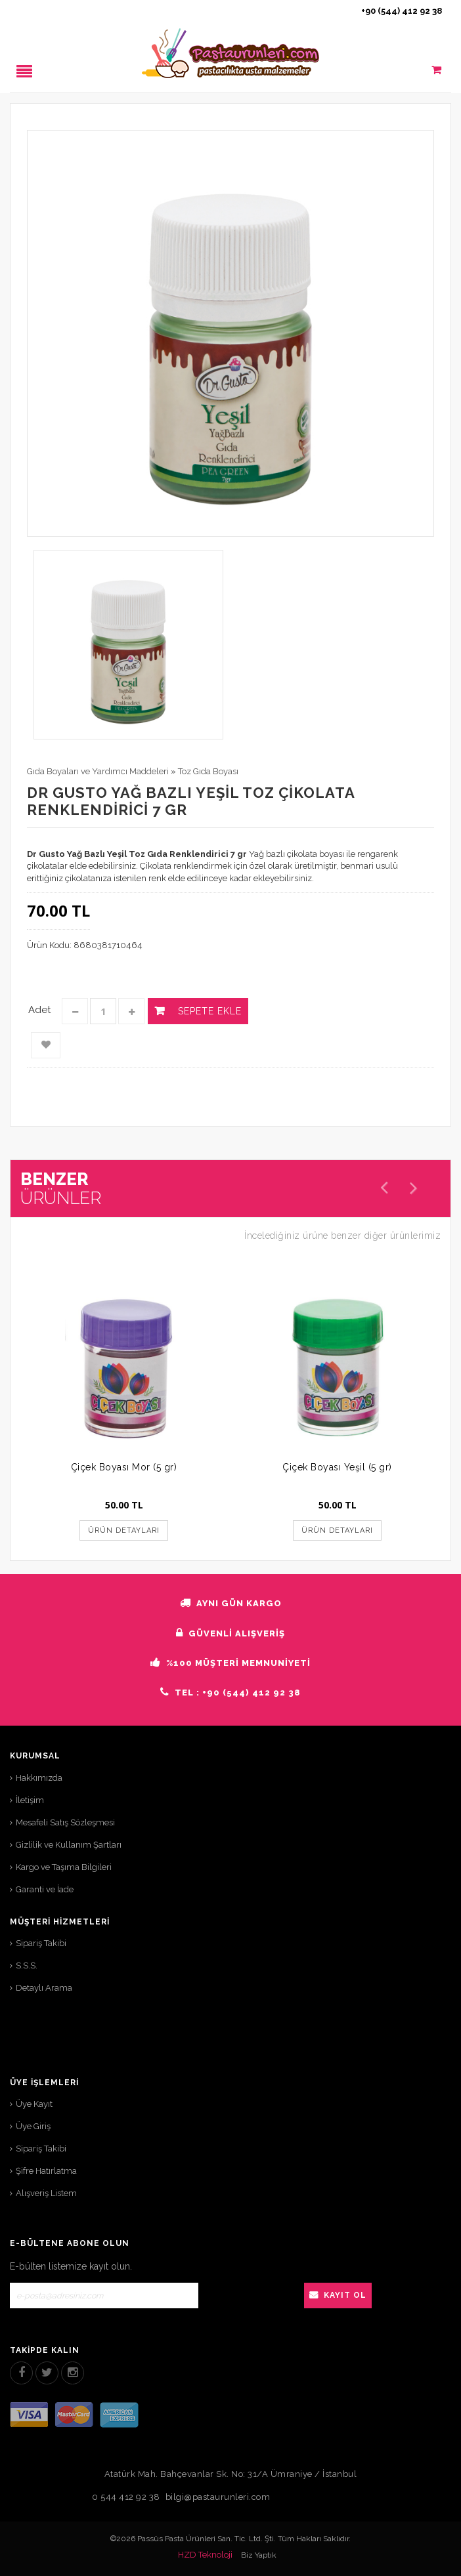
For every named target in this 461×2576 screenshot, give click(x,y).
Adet (39, 1010)
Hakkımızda (39, 1778)
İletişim (30, 1800)
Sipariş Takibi (41, 1943)
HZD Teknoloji (205, 2555)
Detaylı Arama (44, 1988)
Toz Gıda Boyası (208, 771)
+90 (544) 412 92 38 (401, 11)
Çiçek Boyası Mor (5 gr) (124, 1467)
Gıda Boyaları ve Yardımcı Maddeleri (98, 771)
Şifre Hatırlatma (46, 2171)
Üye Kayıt (34, 2104)
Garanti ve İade (45, 1889)
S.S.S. (26, 1965)
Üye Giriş (33, 2126)
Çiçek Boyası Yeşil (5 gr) (337, 1467)
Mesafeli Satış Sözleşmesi (65, 1822)
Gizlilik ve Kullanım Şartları (68, 1845)
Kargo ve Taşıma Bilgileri (64, 1867)
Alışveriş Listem (46, 2193)
